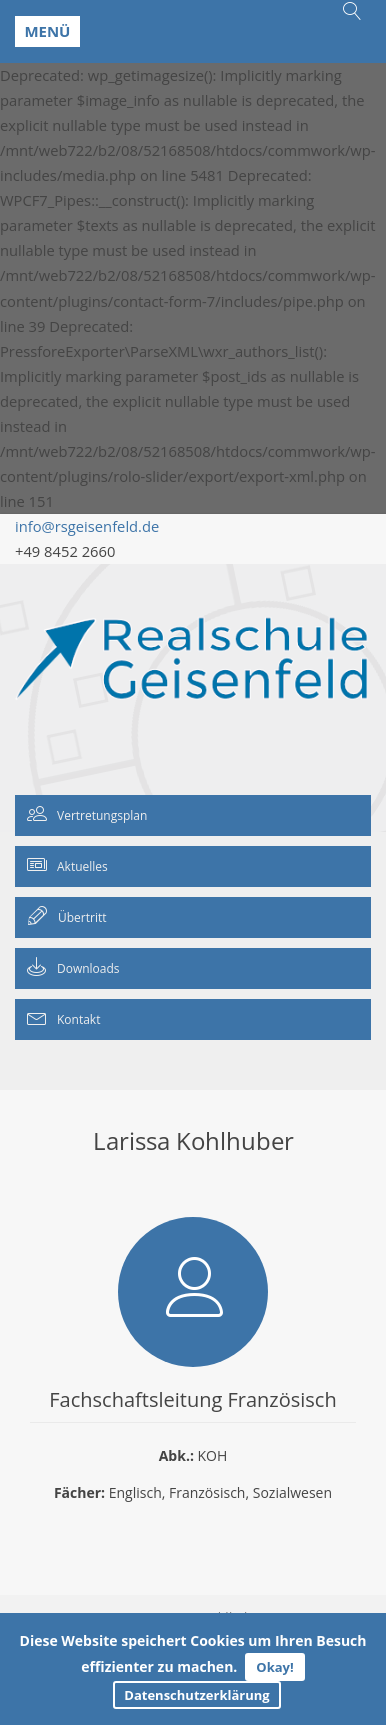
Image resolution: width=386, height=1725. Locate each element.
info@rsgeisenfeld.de (87, 526)
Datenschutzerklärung (196, 1695)
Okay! (274, 1667)
